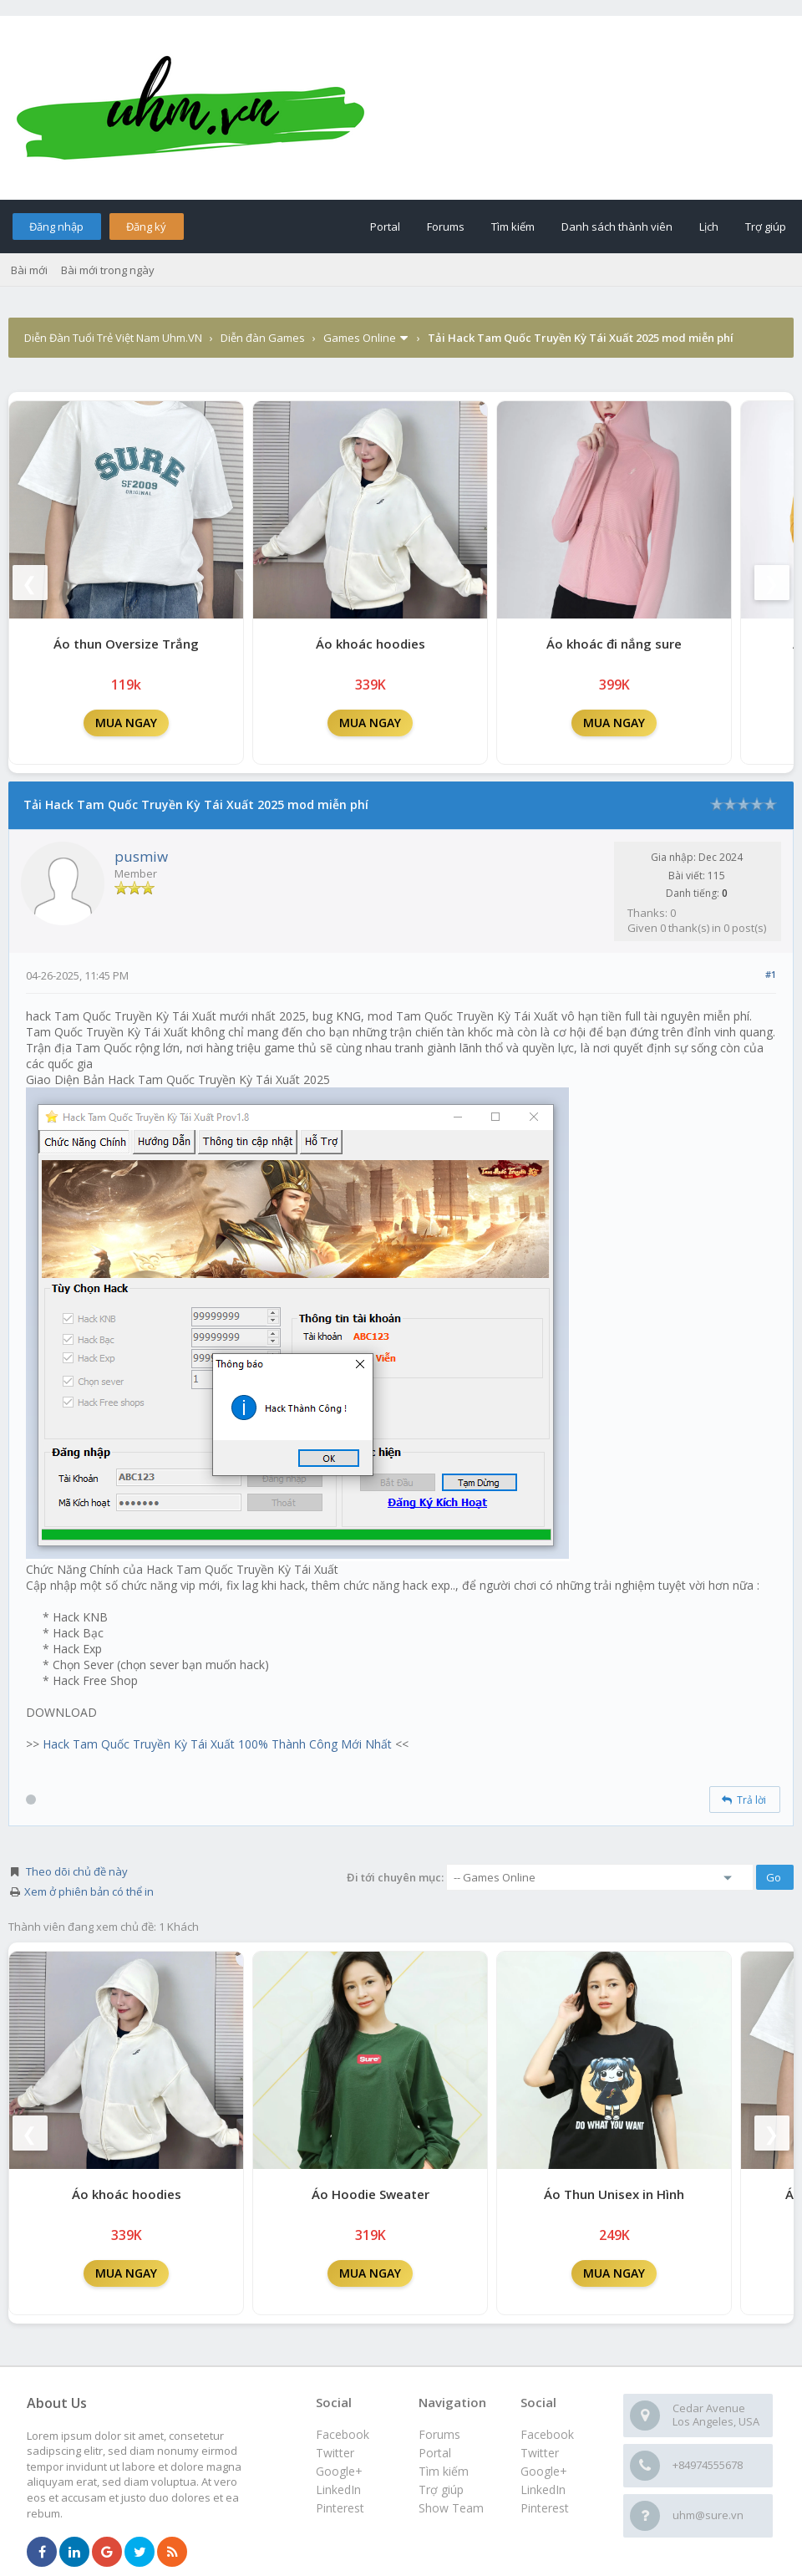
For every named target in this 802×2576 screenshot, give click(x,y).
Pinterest (544, 2508)
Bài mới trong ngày (108, 269)
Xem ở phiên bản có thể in (89, 1891)
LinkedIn (543, 2489)
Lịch (708, 226)
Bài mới (29, 269)
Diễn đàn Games (263, 337)
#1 (770, 974)
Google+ (543, 2471)
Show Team (451, 2508)
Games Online (359, 337)
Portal (385, 226)
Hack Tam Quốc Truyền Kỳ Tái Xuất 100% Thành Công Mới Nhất (217, 1744)
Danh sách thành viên (617, 226)
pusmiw (141, 856)
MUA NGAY (126, 723)
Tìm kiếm (513, 226)
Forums (445, 226)
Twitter (539, 2453)
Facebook (547, 2434)
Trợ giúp (765, 226)
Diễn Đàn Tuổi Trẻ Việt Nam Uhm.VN (113, 337)
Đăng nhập (56, 226)
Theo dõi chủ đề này (77, 1871)
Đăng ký (146, 226)
